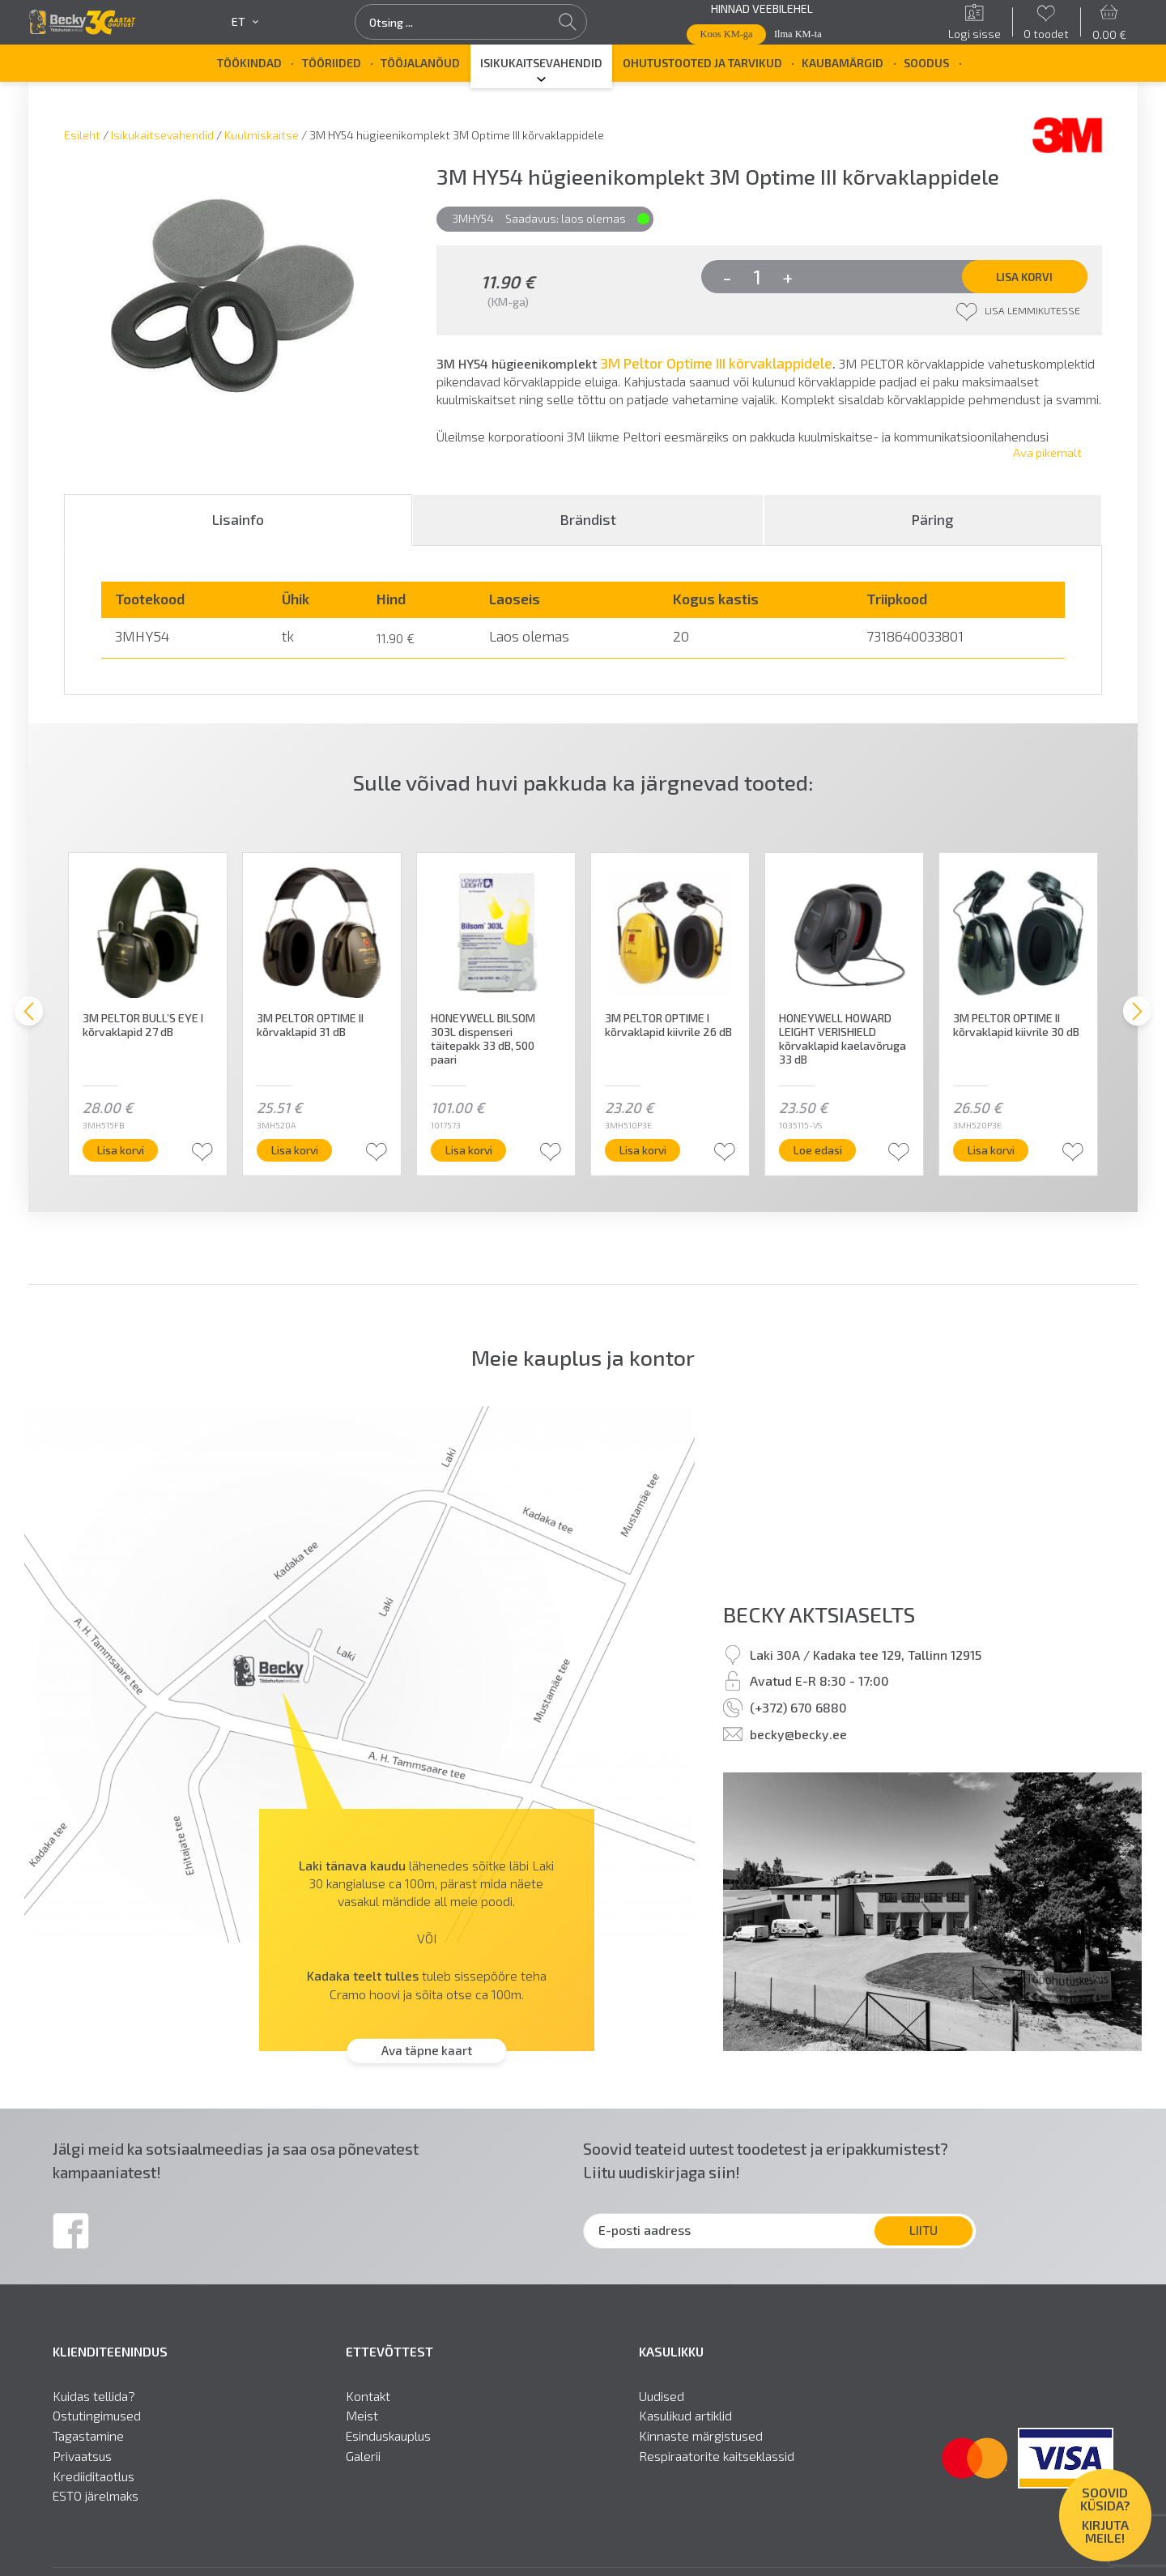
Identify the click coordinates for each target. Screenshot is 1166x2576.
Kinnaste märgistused (701, 2441)
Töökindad (249, 63)
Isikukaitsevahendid (541, 63)
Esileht (82, 135)
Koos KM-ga (726, 34)
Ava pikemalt (1047, 457)
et (245, 22)
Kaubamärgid (842, 63)
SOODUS (926, 63)
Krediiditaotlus (93, 2481)
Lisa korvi (1023, 277)
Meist (362, 2421)
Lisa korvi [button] (125, 1155)
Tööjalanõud (420, 63)
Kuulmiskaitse (261, 135)
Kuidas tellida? (94, 2401)
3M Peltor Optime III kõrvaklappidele (716, 364)
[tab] (237, 525)
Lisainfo (238, 524)
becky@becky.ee (798, 1738)
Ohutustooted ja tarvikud (702, 63)
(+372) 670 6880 (798, 1712)
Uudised (661, 2401)
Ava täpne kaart (427, 2055)
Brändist (588, 524)
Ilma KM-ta (798, 34)
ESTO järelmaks (95, 2501)
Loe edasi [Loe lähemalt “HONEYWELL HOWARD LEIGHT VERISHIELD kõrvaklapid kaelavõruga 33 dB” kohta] (822, 1155)
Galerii (363, 2460)
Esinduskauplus (388, 2441)
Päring (933, 524)
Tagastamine (88, 2441)
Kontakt (368, 2401)
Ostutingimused (97, 2421)
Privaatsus (82, 2460)
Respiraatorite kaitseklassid (716, 2460)
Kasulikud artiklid (685, 2421)
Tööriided (331, 63)
